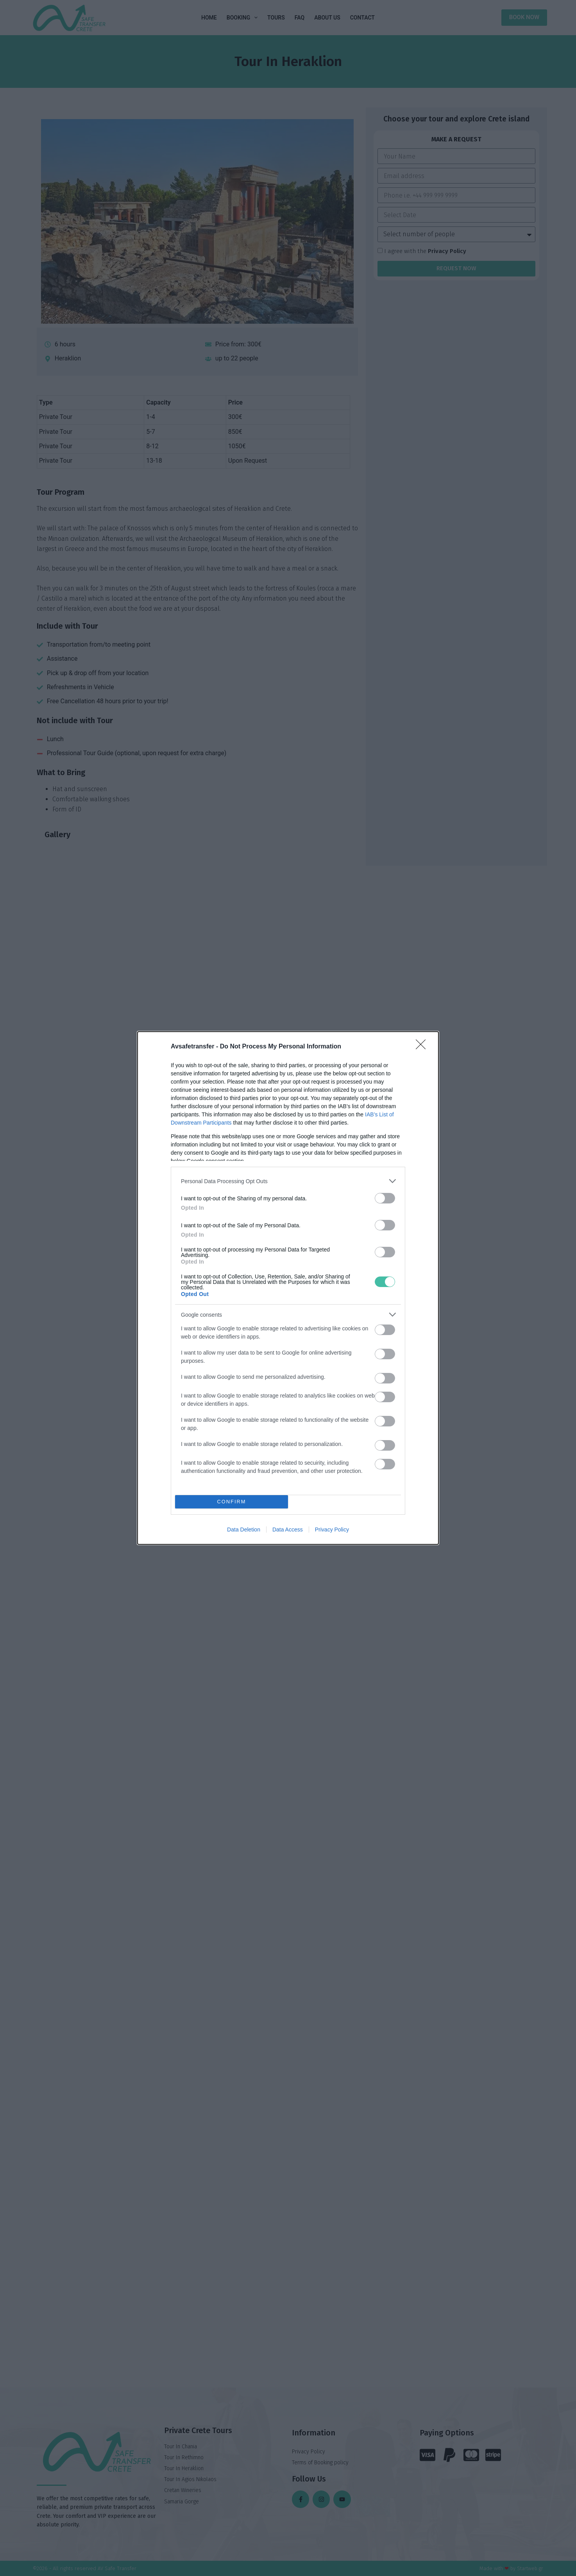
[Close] (423, 1046)
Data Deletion (243, 1529)
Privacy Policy (332, 1529)
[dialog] (288, 1288)
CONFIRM (231, 1502)
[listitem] (288, 1181)
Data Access (287, 1529)
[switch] (385, 1198)
